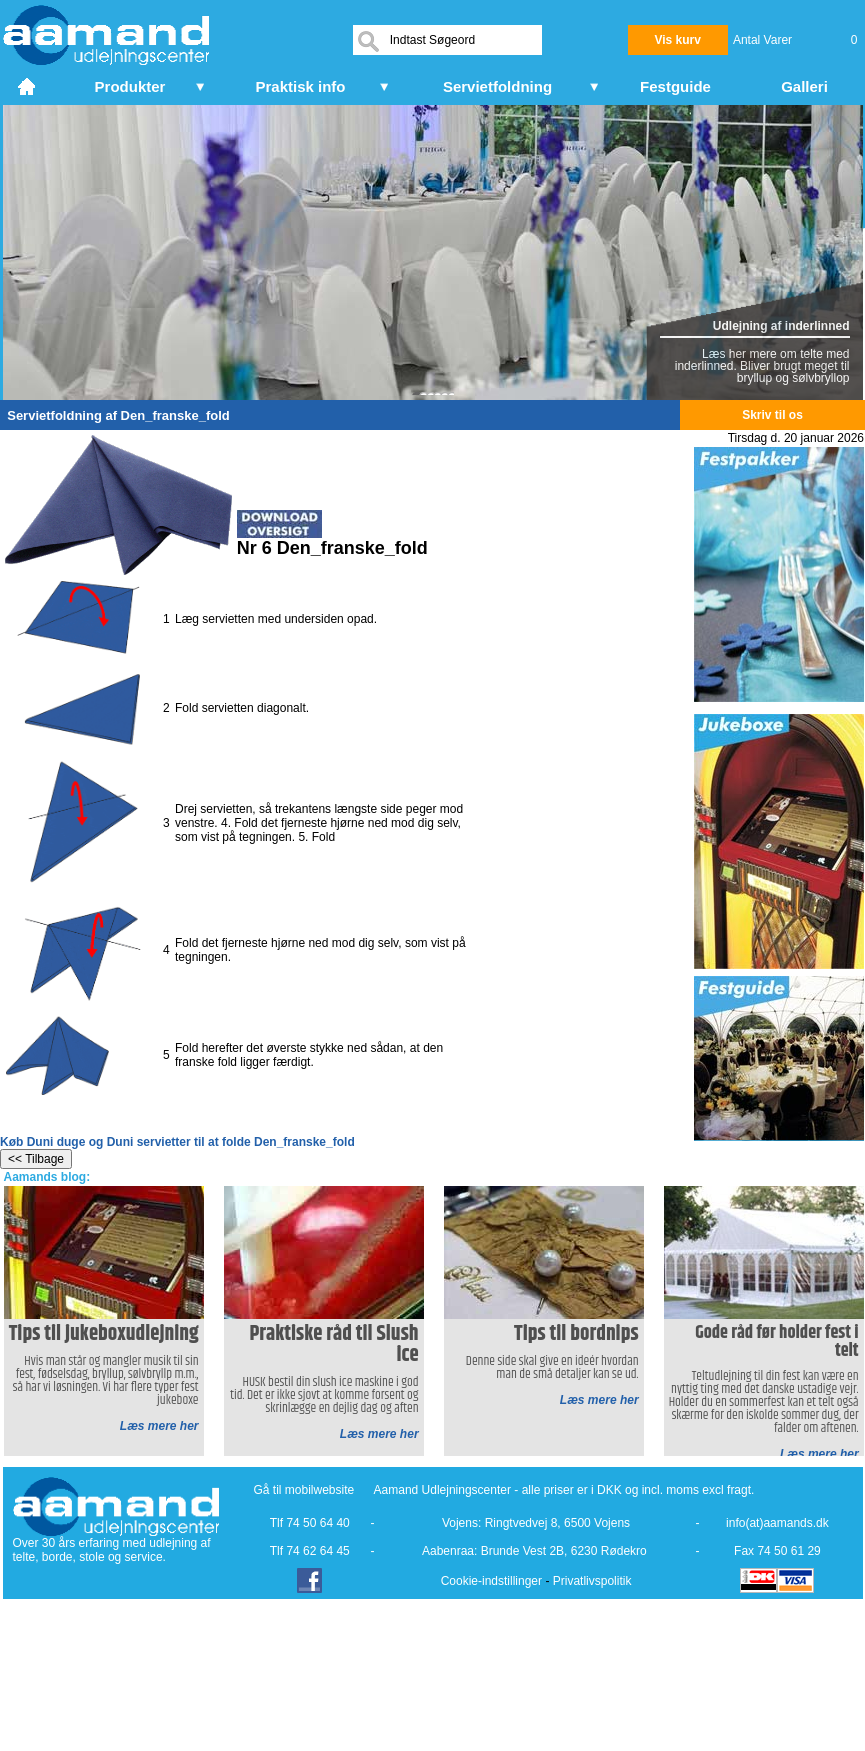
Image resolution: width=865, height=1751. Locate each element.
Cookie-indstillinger (491, 1581)
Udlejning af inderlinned (781, 326)
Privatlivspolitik (592, 1581)
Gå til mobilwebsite (304, 1490)
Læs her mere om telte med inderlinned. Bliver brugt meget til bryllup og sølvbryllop (762, 366)
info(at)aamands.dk (777, 1523)
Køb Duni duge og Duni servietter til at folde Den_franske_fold (177, 1142)
